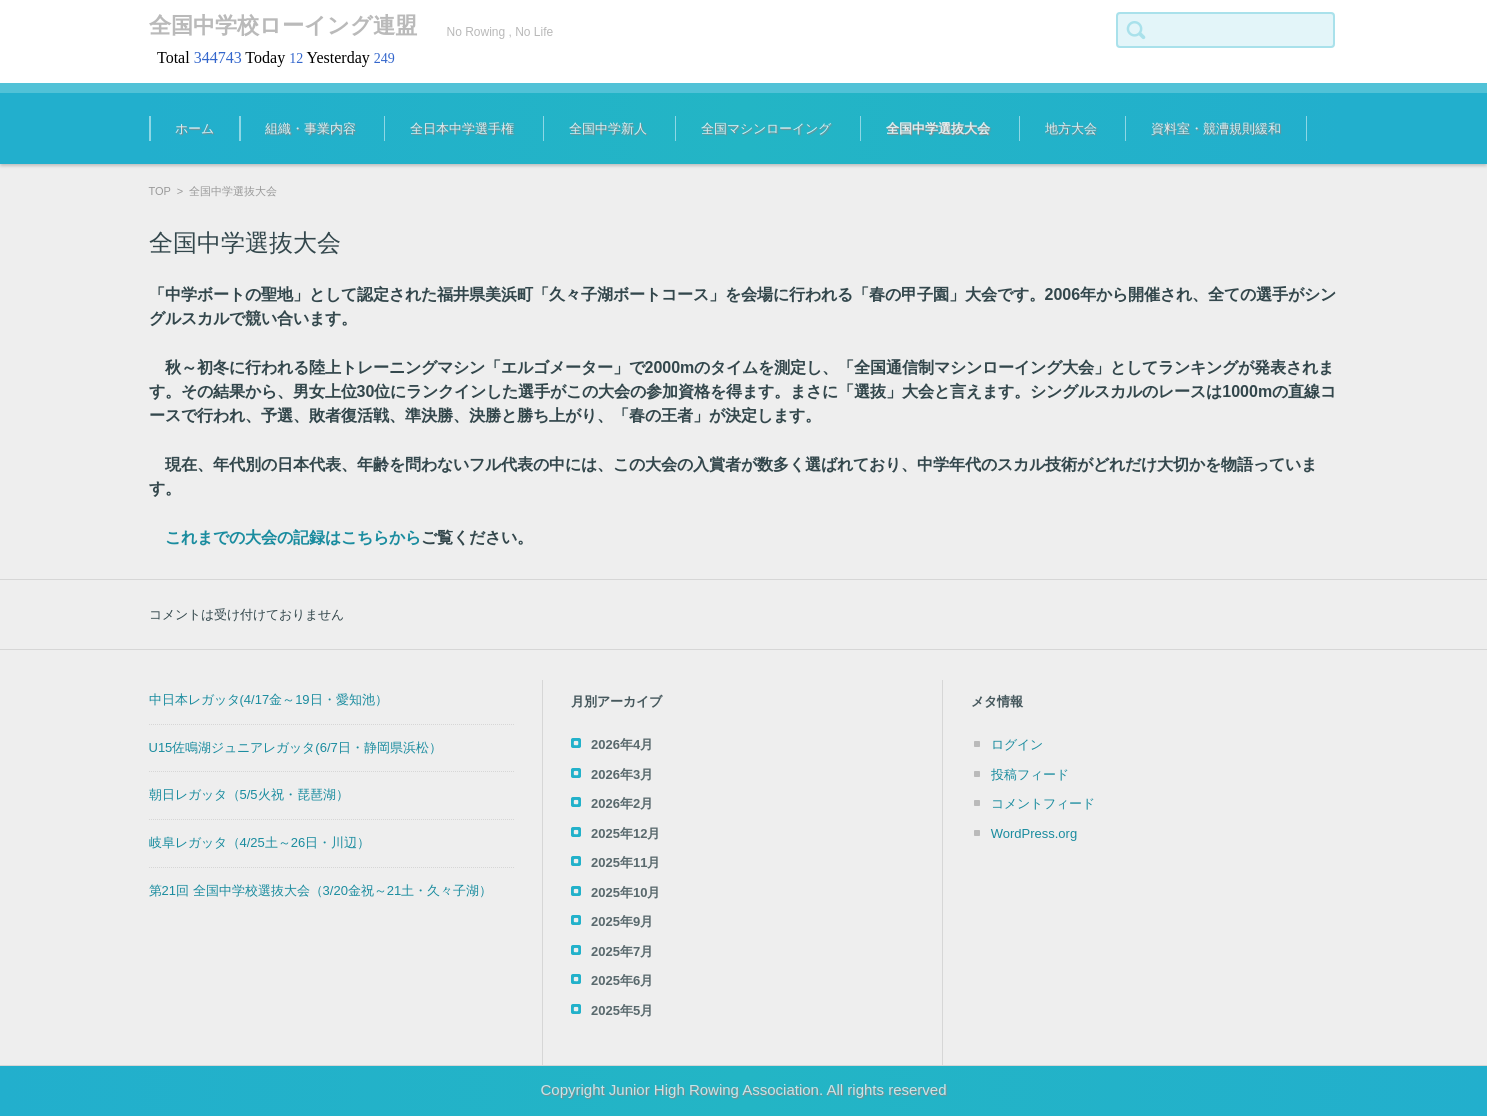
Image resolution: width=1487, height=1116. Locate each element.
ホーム (194, 128)
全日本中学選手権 (462, 128)
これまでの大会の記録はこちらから (293, 537)
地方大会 (1071, 128)
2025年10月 (625, 892)
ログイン (1017, 744)
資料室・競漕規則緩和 (1216, 128)
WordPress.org (1034, 833)
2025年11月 (625, 862)
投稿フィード (1030, 774)
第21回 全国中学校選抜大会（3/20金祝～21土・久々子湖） (321, 890)
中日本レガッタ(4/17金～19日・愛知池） (268, 699)
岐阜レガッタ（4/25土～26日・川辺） (260, 842)
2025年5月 (622, 1010)
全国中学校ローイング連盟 (283, 25)
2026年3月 (622, 774)
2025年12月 (625, 833)
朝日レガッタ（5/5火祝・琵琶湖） (249, 794)
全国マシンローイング (766, 128)
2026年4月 (622, 744)
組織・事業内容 (310, 128)
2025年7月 (622, 951)
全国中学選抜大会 (938, 128)
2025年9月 (622, 921)
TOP (160, 191)
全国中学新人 (608, 128)
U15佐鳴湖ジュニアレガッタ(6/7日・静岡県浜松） (295, 747)
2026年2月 (622, 803)
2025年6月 (622, 980)
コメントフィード (1043, 803)
